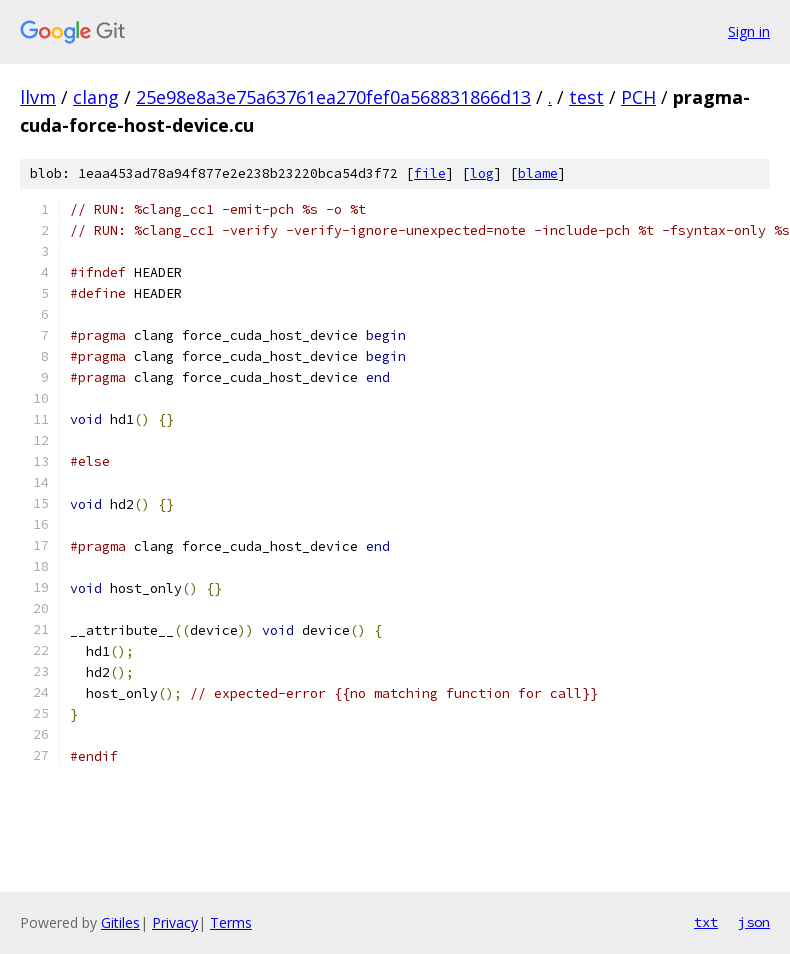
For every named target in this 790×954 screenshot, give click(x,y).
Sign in (749, 31)
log (482, 173)
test (586, 97)
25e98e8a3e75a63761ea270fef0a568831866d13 (333, 97)
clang (96, 97)
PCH (638, 97)
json (754, 922)
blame (538, 173)
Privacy (175, 922)
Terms (231, 922)
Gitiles (120, 922)
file (430, 173)
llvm (38, 97)
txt (706, 922)
